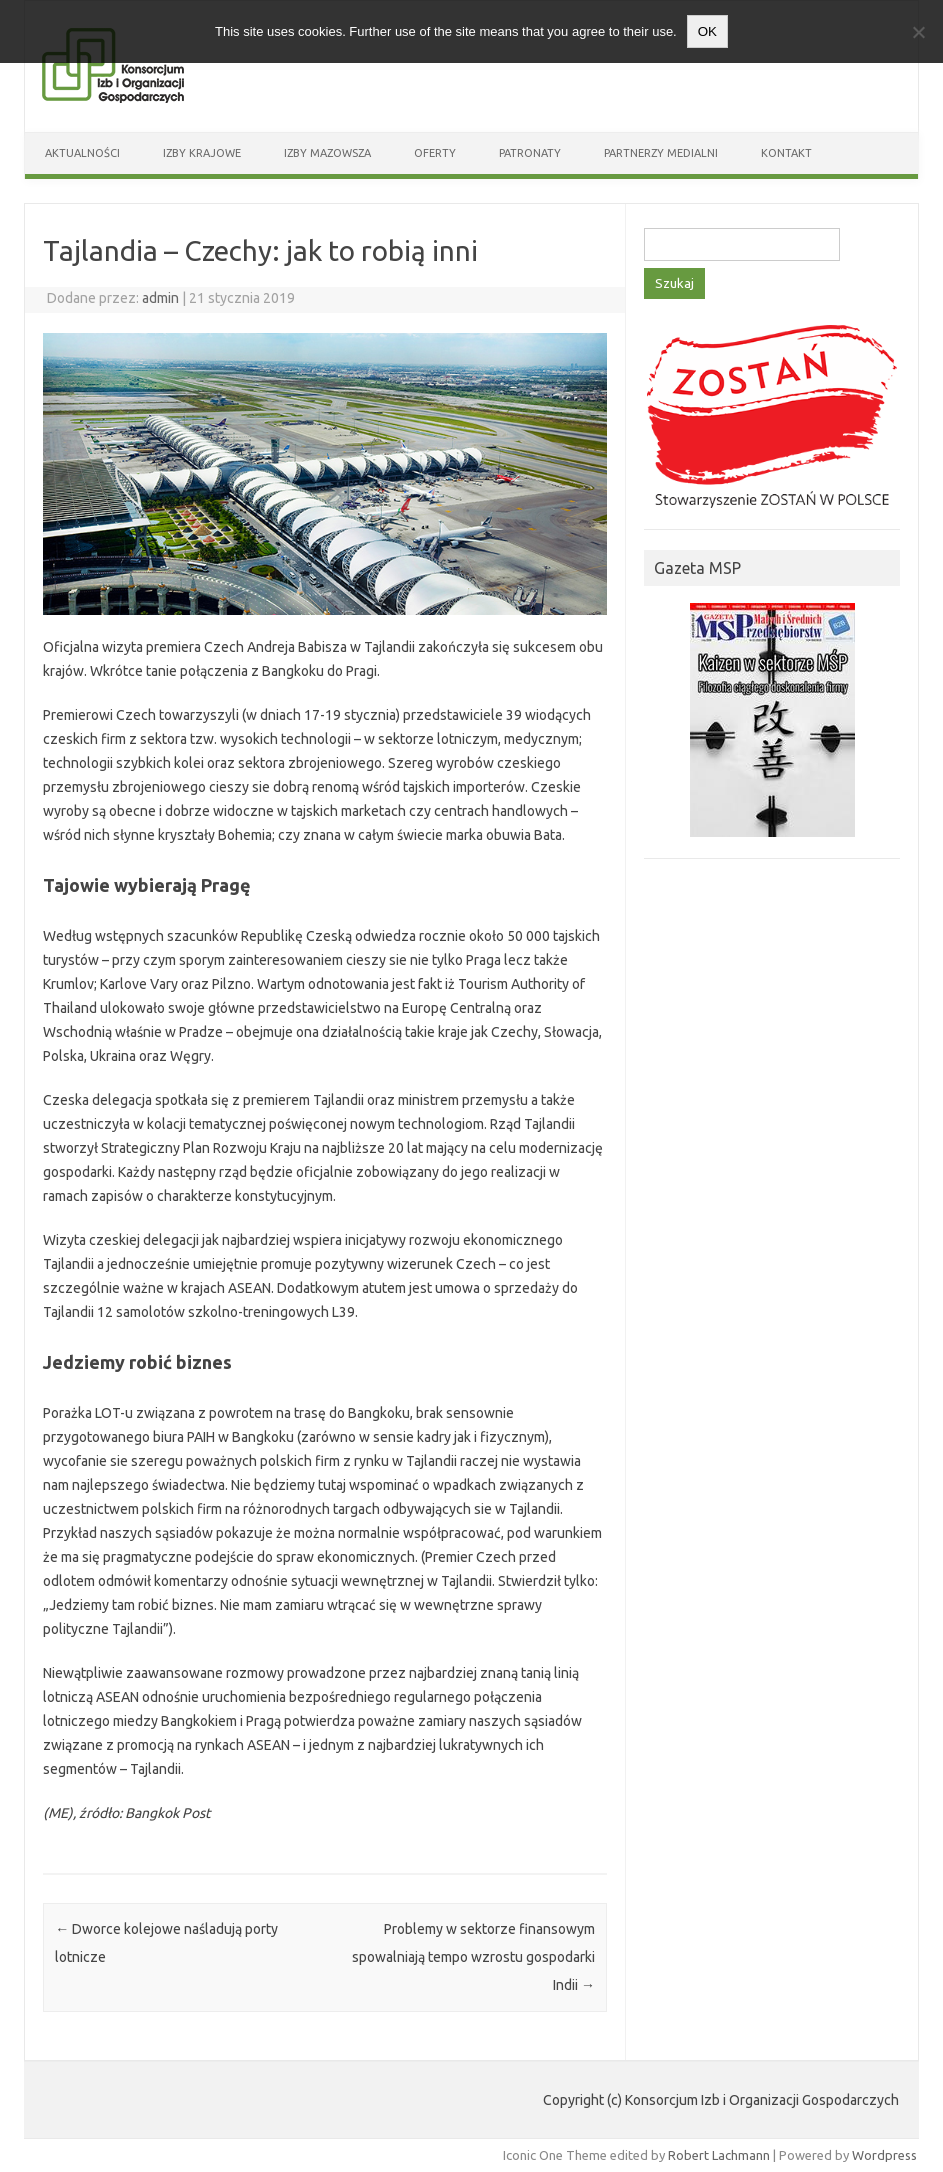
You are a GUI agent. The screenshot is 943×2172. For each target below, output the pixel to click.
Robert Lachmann (719, 2155)
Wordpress (884, 2155)
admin (160, 298)
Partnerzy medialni (661, 153)
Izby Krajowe (202, 153)
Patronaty (530, 153)
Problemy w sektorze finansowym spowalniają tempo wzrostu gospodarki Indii (473, 1957)
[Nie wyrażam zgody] (918, 32)
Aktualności (82, 153)
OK (707, 31)
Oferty (435, 153)
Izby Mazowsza (327, 153)
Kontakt (786, 153)
